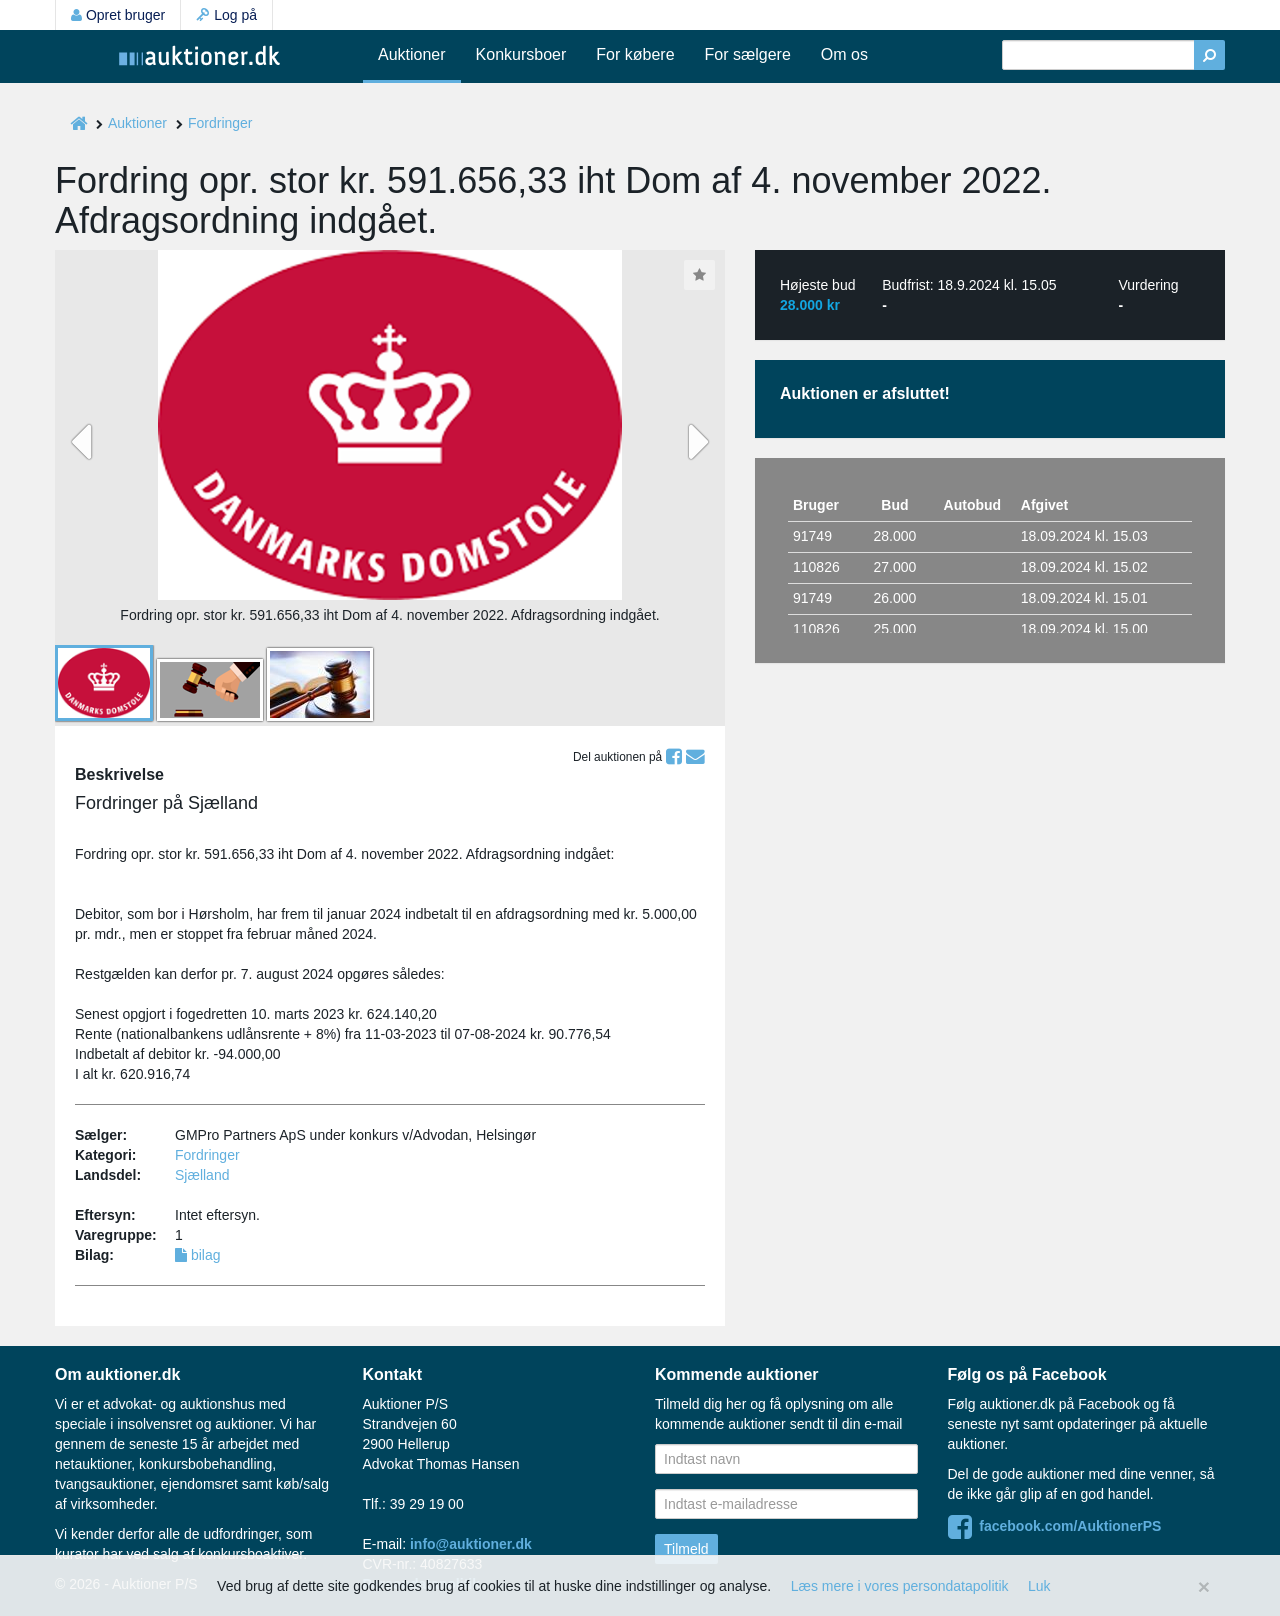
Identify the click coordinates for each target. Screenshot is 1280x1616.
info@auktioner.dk (471, 1544)
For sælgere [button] (748, 54)
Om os (844, 54)
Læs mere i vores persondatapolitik (900, 1586)
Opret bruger (118, 15)
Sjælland (202, 1175)
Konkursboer (521, 54)
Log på (226, 15)
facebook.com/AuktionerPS (1055, 1526)
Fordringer (220, 123)
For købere (635, 54)
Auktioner (412, 54)
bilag (197, 1255)
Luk (1039, 1586)
